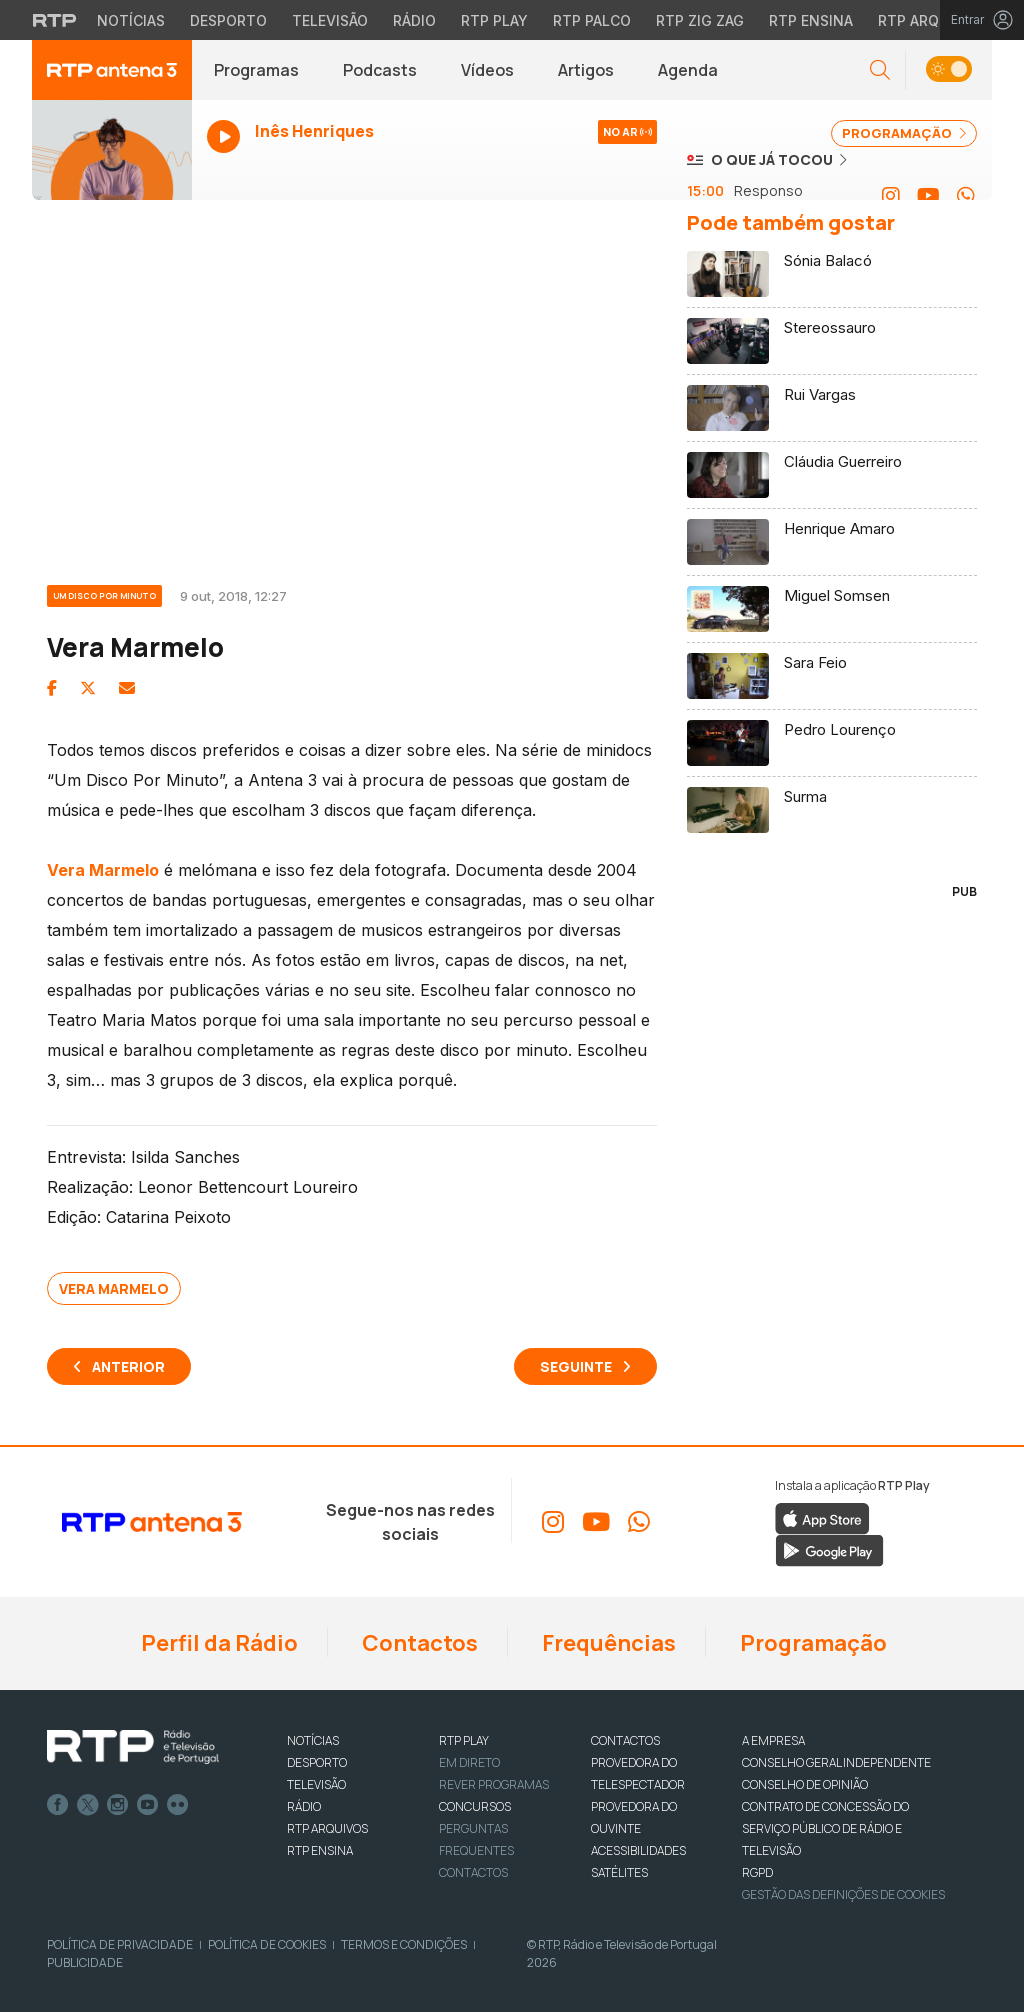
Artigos (586, 70)
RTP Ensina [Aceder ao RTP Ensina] (811, 20)
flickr (178, 1805)
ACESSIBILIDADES (638, 1850)
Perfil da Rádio (217, 1643)
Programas (256, 70)
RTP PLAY (464, 1740)
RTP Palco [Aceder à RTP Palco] (592, 20)
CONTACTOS (625, 1740)
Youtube (148, 1805)
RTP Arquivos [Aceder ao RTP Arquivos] (930, 20)
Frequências (607, 1643)
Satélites (619, 1872)
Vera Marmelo (114, 1288)
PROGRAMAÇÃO (904, 133)
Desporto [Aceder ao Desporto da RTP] (228, 20)
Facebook (58, 1805)
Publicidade (85, 1962)
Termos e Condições (404, 1944)
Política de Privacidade (120, 1944)
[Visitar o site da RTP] (55, 20)
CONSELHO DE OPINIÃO (805, 1784)
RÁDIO (304, 1806)
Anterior (128, 1366)
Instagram (118, 1805)
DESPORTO (317, 1762)
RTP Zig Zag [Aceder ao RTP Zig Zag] (700, 20)
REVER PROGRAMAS (494, 1784)
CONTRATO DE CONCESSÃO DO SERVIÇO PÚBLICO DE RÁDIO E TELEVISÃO (825, 1828)
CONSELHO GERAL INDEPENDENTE (836, 1762)
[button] (880, 70)
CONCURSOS (475, 1806)
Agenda (688, 70)
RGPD (757, 1872)
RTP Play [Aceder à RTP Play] (494, 20)
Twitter (88, 1805)
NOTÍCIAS (313, 1740)
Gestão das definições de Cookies (843, 1894)
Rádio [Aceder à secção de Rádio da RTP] (414, 20)
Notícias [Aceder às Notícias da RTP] (131, 20)
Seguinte (576, 1366)
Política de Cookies (267, 1944)
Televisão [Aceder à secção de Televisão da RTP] (330, 20)
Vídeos (487, 70)
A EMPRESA (773, 1740)
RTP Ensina (320, 1850)
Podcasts (380, 70)
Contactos (418, 1643)
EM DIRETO (469, 1762)
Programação (811, 1643)
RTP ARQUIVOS (327, 1828)
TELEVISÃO (316, 1784)
